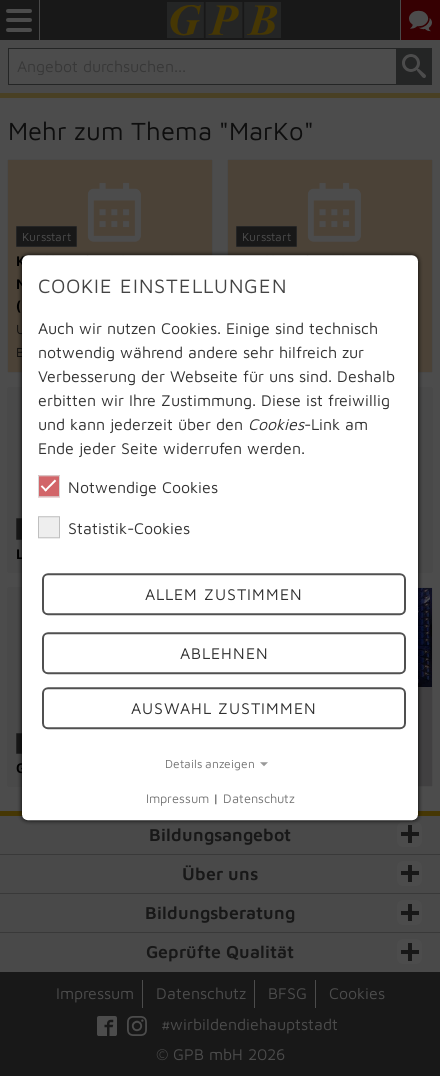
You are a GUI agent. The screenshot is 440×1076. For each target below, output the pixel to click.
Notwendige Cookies (128, 486)
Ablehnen (224, 653)
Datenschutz (259, 798)
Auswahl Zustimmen (224, 708)
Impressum (177, 798)
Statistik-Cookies (114, 527)
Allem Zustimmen (224, 595)
